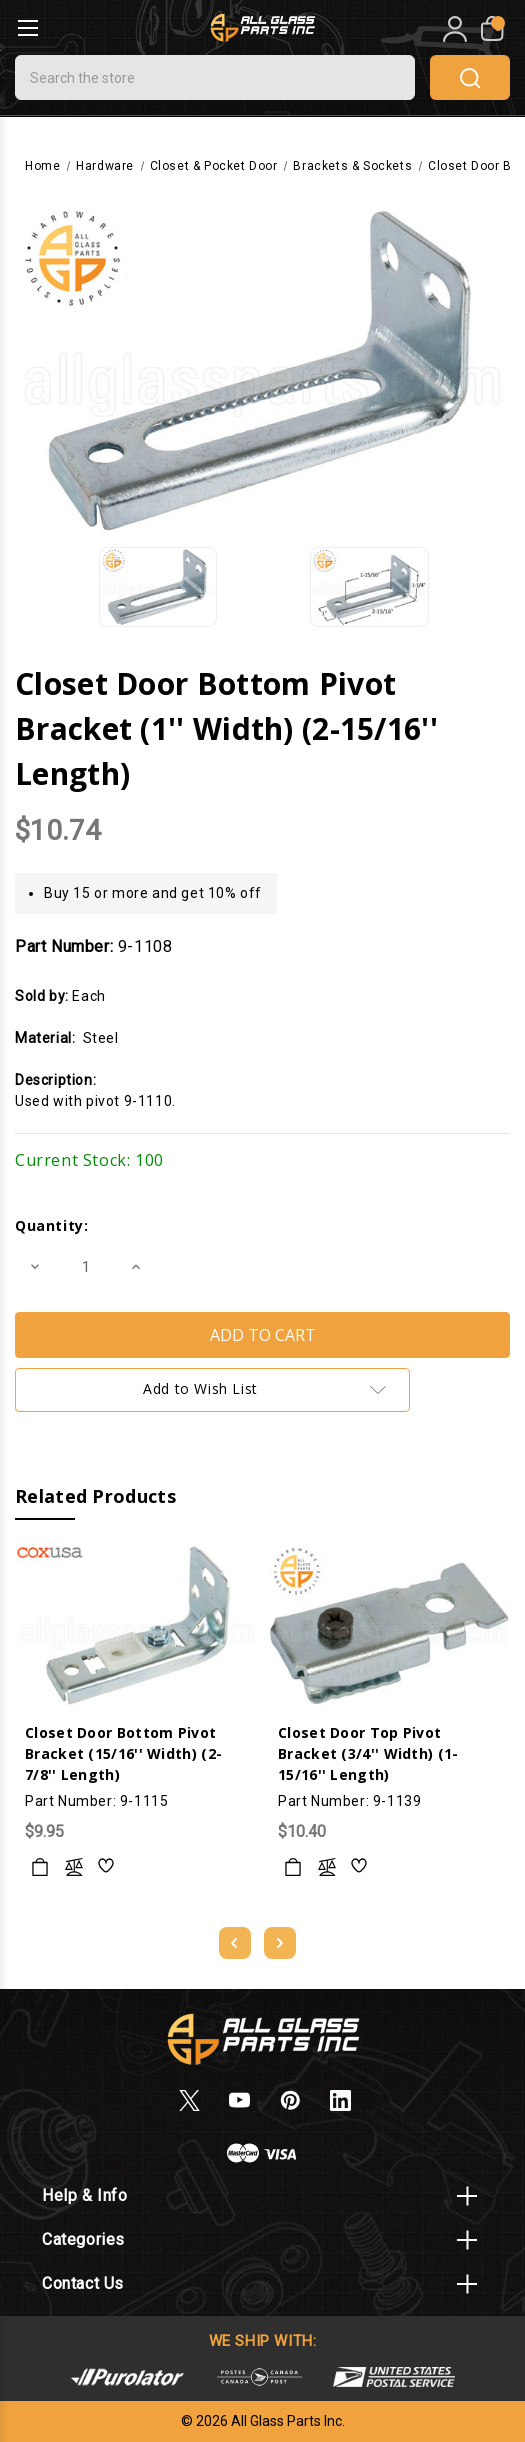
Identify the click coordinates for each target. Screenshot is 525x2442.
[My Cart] (490, 29)
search (470, 78)
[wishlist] (107, 1867)
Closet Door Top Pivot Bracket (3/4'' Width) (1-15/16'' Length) (368, 1753)
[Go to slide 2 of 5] (280, 1943)
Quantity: (51, 1225)
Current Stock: (89, 1160)
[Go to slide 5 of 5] (235, 1943)
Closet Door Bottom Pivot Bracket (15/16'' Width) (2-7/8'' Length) (123, 1753)
